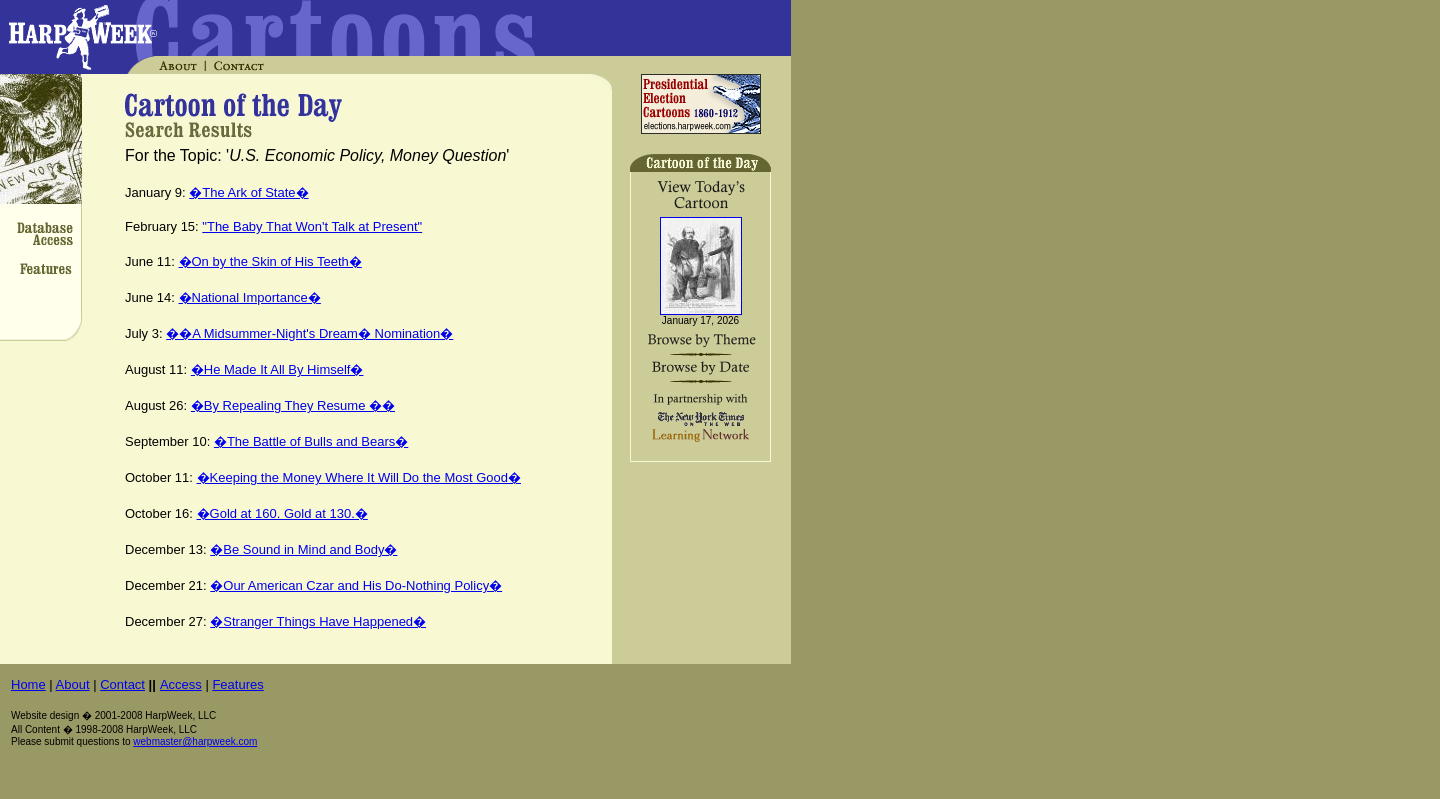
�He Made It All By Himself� (277, 369)
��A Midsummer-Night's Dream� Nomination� (309, 333)
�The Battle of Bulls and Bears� (311, 441)
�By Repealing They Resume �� (293, 405)
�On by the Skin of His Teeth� (270, 261)
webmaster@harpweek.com (195, 741)
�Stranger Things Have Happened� (318, 621)
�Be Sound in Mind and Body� (303, 549)
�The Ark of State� (248, 192)
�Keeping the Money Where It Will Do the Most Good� (359, 477)
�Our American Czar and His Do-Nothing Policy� (356, 585)
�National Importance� (250, 297)
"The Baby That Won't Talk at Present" (312, 226)
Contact (122, 684)
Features (237, 684)
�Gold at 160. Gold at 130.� (282, 513)
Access (181, 684)
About (73, 684)
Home (28, 684)
